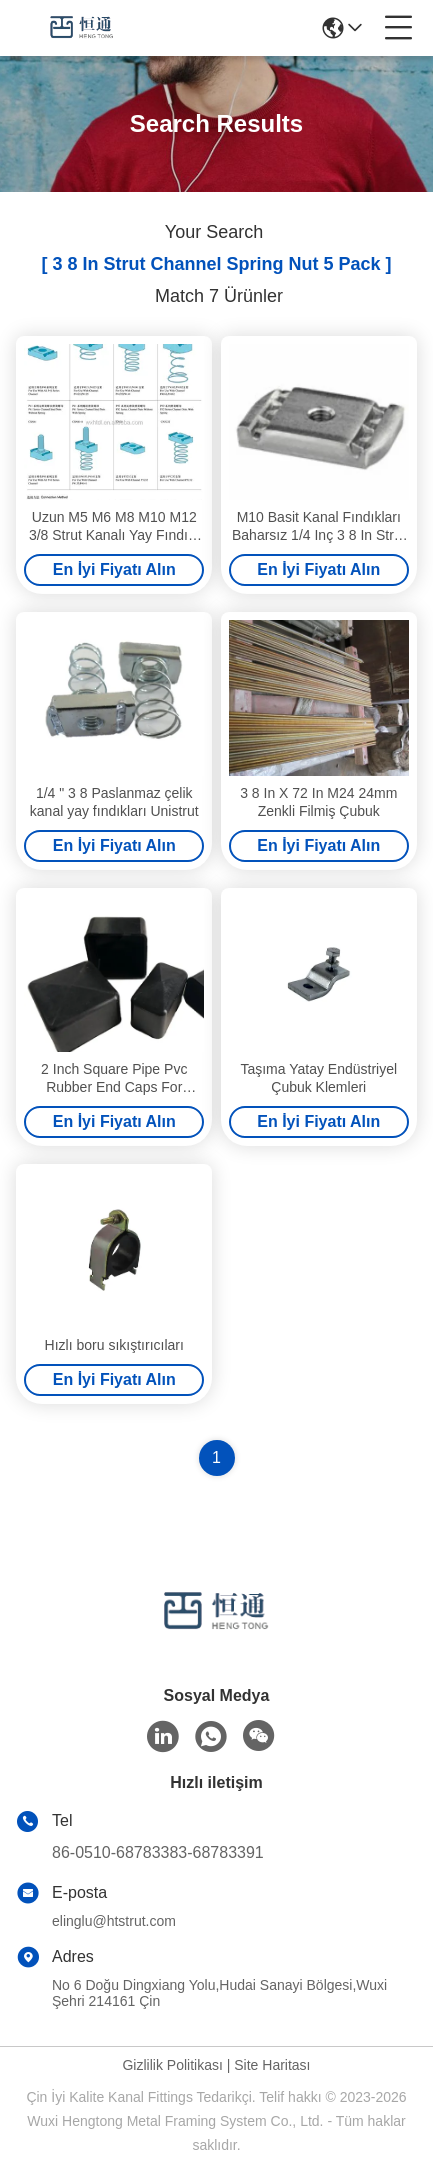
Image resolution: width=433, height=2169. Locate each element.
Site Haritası (272, 2065)
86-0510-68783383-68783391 (158, 1852)
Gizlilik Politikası (172, 2065)
